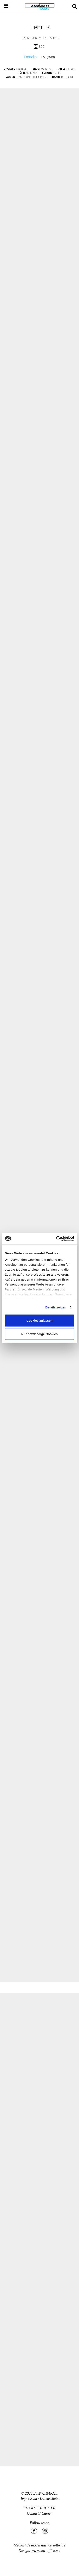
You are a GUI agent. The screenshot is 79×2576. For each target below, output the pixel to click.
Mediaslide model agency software (39, 2545)
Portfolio (30, 57)
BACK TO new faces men (41, 38)
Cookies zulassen (39, 1320)
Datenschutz (49, 2498)
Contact (33, 2513)
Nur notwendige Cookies (39, 1334)
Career (47, 2513)
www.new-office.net (45, 2551)
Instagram (48, 57)
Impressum (29, 2498)
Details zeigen (55, 1307)
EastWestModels (45, 2493)
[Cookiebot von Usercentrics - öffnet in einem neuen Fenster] (56, 1238)
